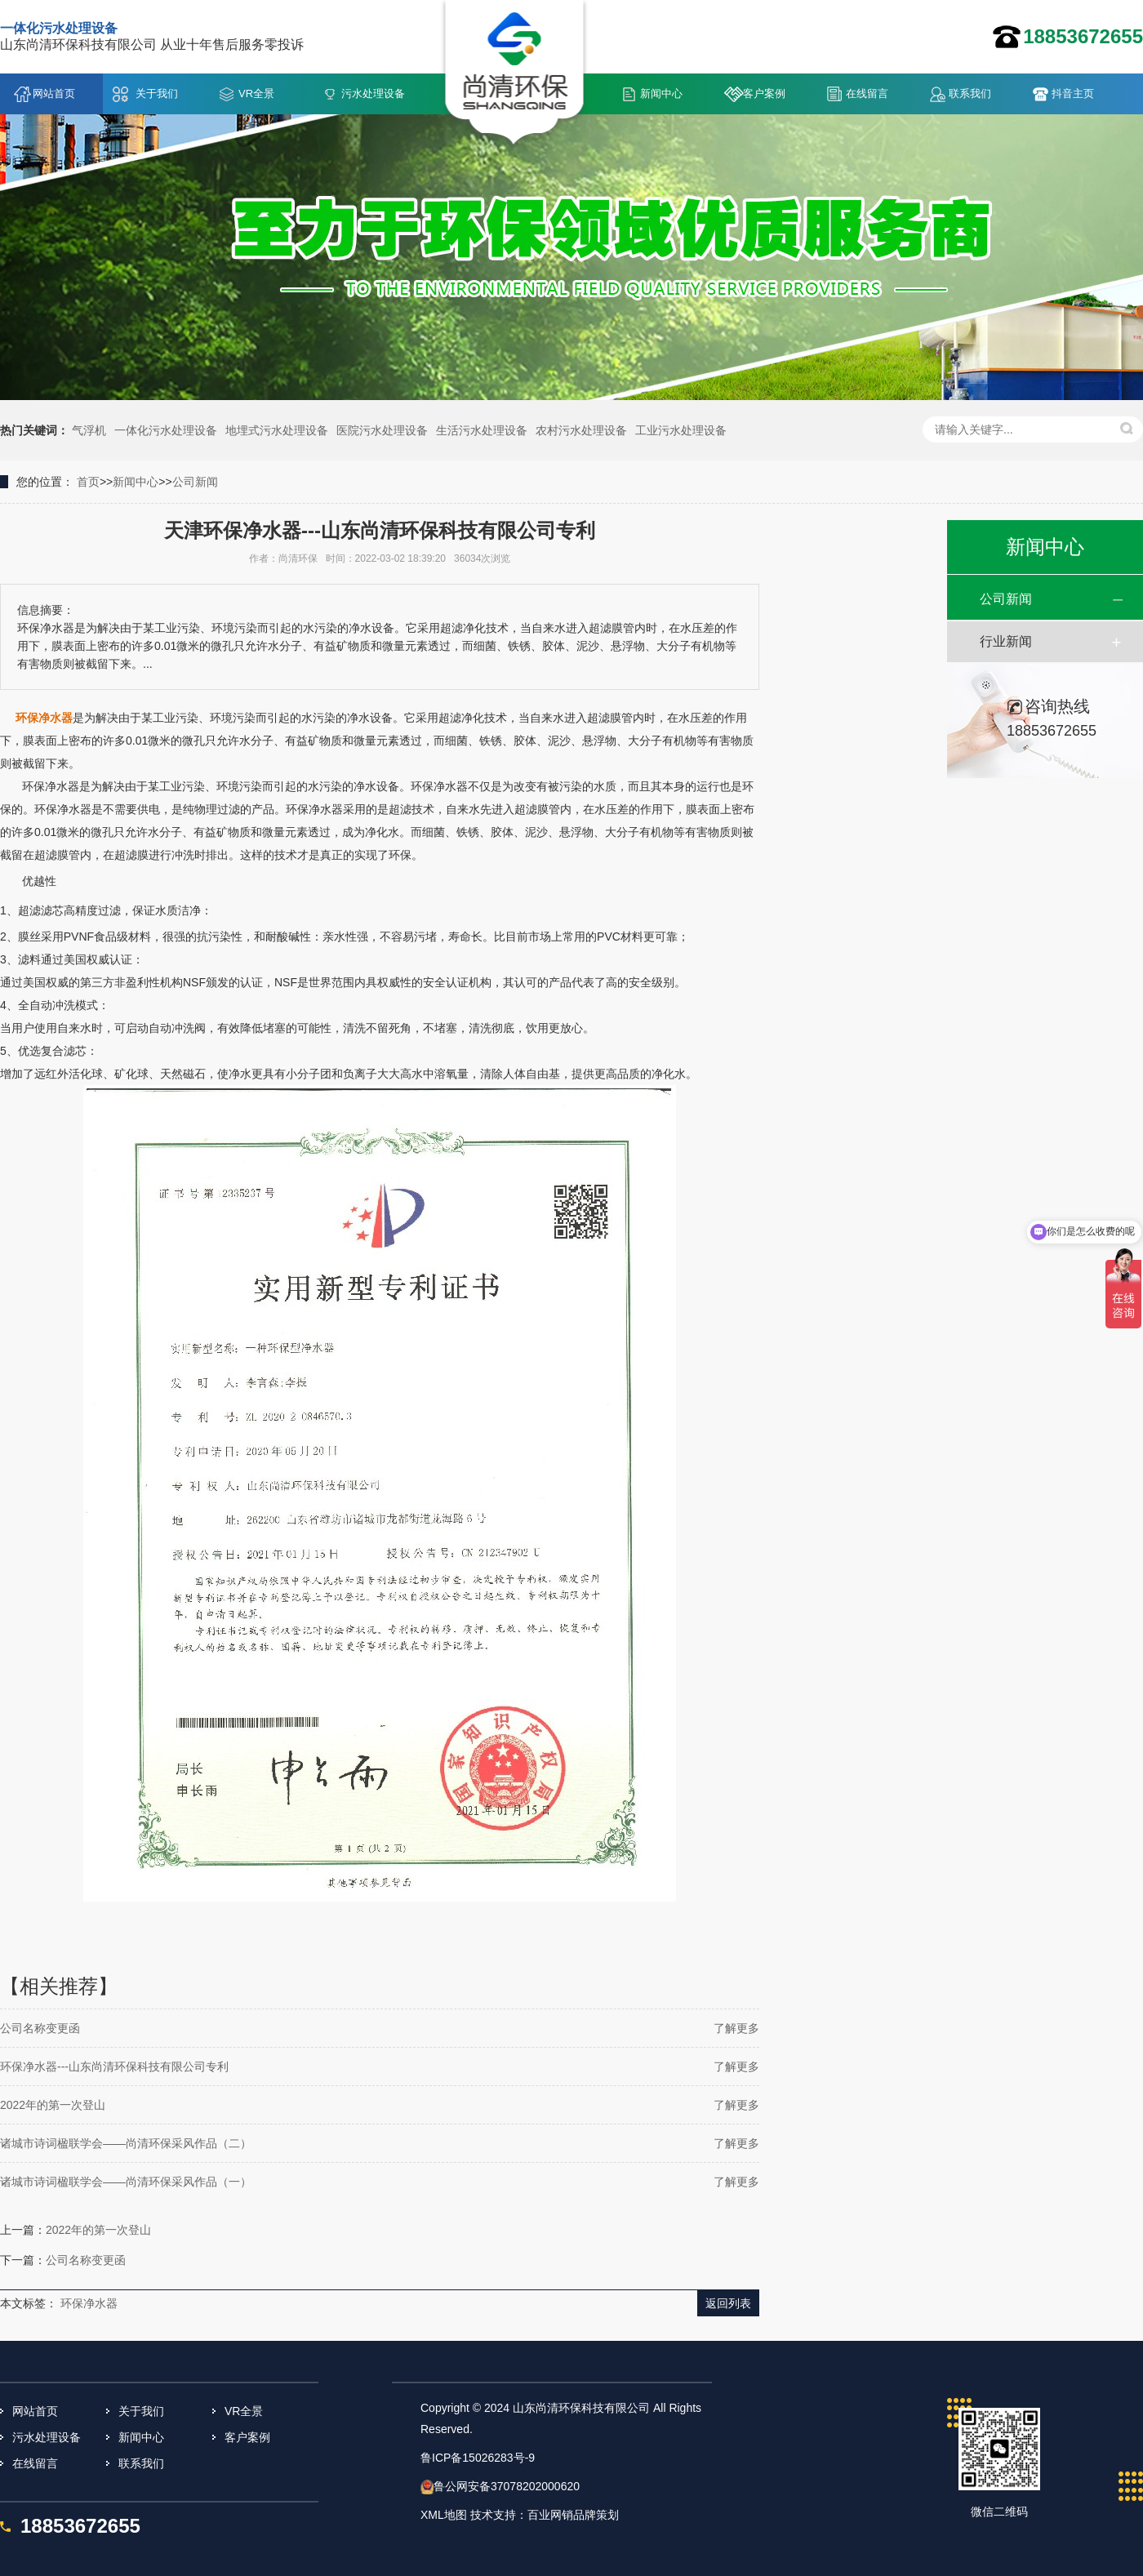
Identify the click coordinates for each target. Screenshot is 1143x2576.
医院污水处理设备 (382, 430)
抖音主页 (1073, 93)
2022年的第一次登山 (52, 2104)
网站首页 (54, 93)
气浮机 (89, 430)
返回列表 (728, 2303)
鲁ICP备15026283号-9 (477, 2457)
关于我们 (157, 93)
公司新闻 (195, 481)
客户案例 (764, 93)
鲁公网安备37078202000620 (507, 2486)
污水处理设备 (373, 93)
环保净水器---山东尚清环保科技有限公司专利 (114, 2066)
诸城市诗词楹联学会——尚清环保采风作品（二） (125, 2143)
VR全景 (256, 93)
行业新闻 (1006, 641)
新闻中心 (661, 93)
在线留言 (867, 93)
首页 (88, 481)
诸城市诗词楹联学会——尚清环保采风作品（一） (125, 2181)
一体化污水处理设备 (165, 430)
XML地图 (443, 2514)
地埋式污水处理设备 (276, 430)
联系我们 (970, 93)
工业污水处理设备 (681, 430)
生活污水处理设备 (481, 430)
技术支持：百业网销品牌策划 (544, 2514)
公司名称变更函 (40, 2028)
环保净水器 (89, 2303)
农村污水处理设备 (581, 430)
